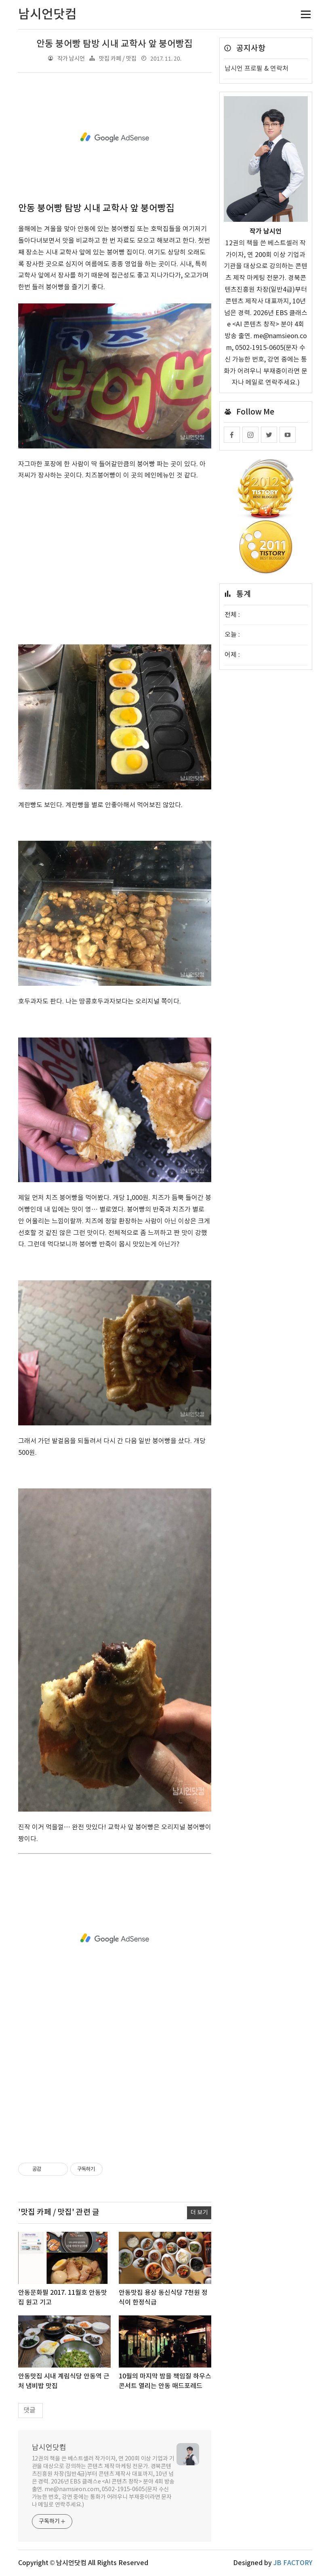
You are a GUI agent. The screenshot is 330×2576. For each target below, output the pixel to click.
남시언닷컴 (49, 2447)
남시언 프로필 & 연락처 (256, 68)
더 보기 (199, 2212)
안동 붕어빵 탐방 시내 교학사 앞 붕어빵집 (114, 44)
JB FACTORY (292, 2563)
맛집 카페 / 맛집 (118, 58)
